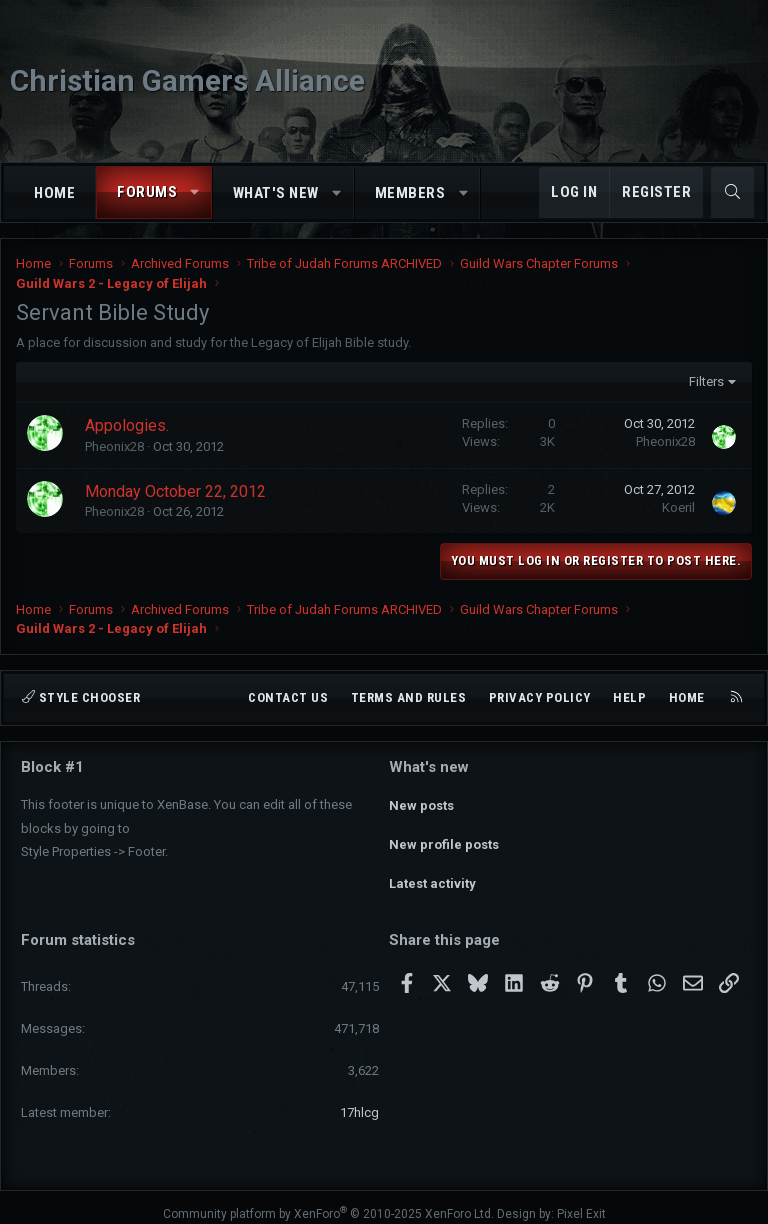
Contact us (288, 697)
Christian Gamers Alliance (187, 80)
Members (410, 193)
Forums (147, 192)
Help (629, 697)
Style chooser (81, 697)
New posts (421, 801)
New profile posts (444, 837)
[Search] (732, 192)
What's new (276, 193)
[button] (195, 192)
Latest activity (432, 874)
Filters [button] (706, 381)
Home (54, 193)
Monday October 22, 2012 (175, 491)
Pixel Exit (581, 1201)
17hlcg (359, 1099)
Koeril (678, 507)
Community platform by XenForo (328, 1201)
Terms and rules (409, 697)
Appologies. (127, 425)
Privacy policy (540, 697)
